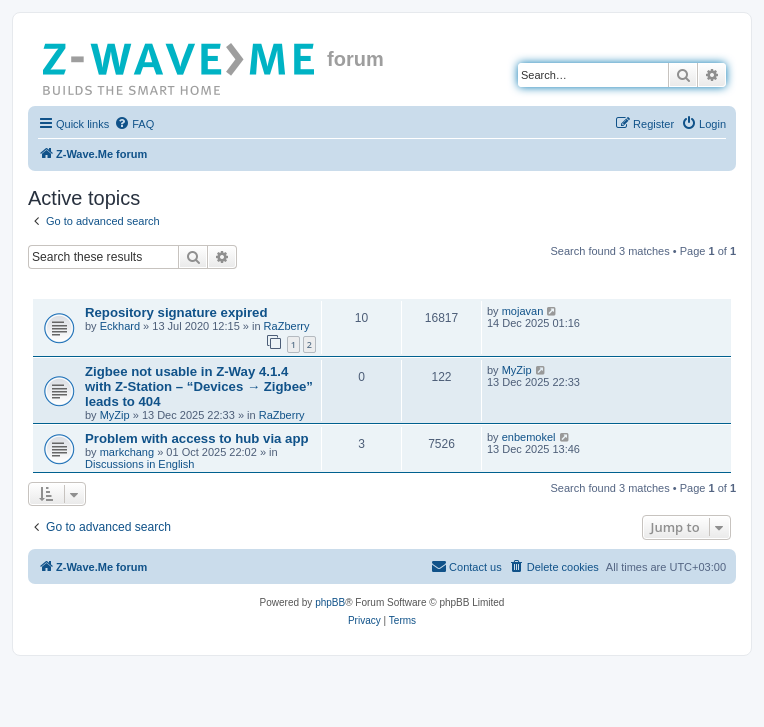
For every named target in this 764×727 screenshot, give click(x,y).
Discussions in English (139, 464)
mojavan (523, 311)
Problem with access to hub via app (197, 438)
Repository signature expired (176, 312)
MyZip (115, 415)
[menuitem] (134, 124)
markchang (127, 452)
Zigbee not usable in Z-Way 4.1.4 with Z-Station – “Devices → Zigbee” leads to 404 (199, 386)
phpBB (330, 602)
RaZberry (287, 326)
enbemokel (529, 437)
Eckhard (120, 326)
